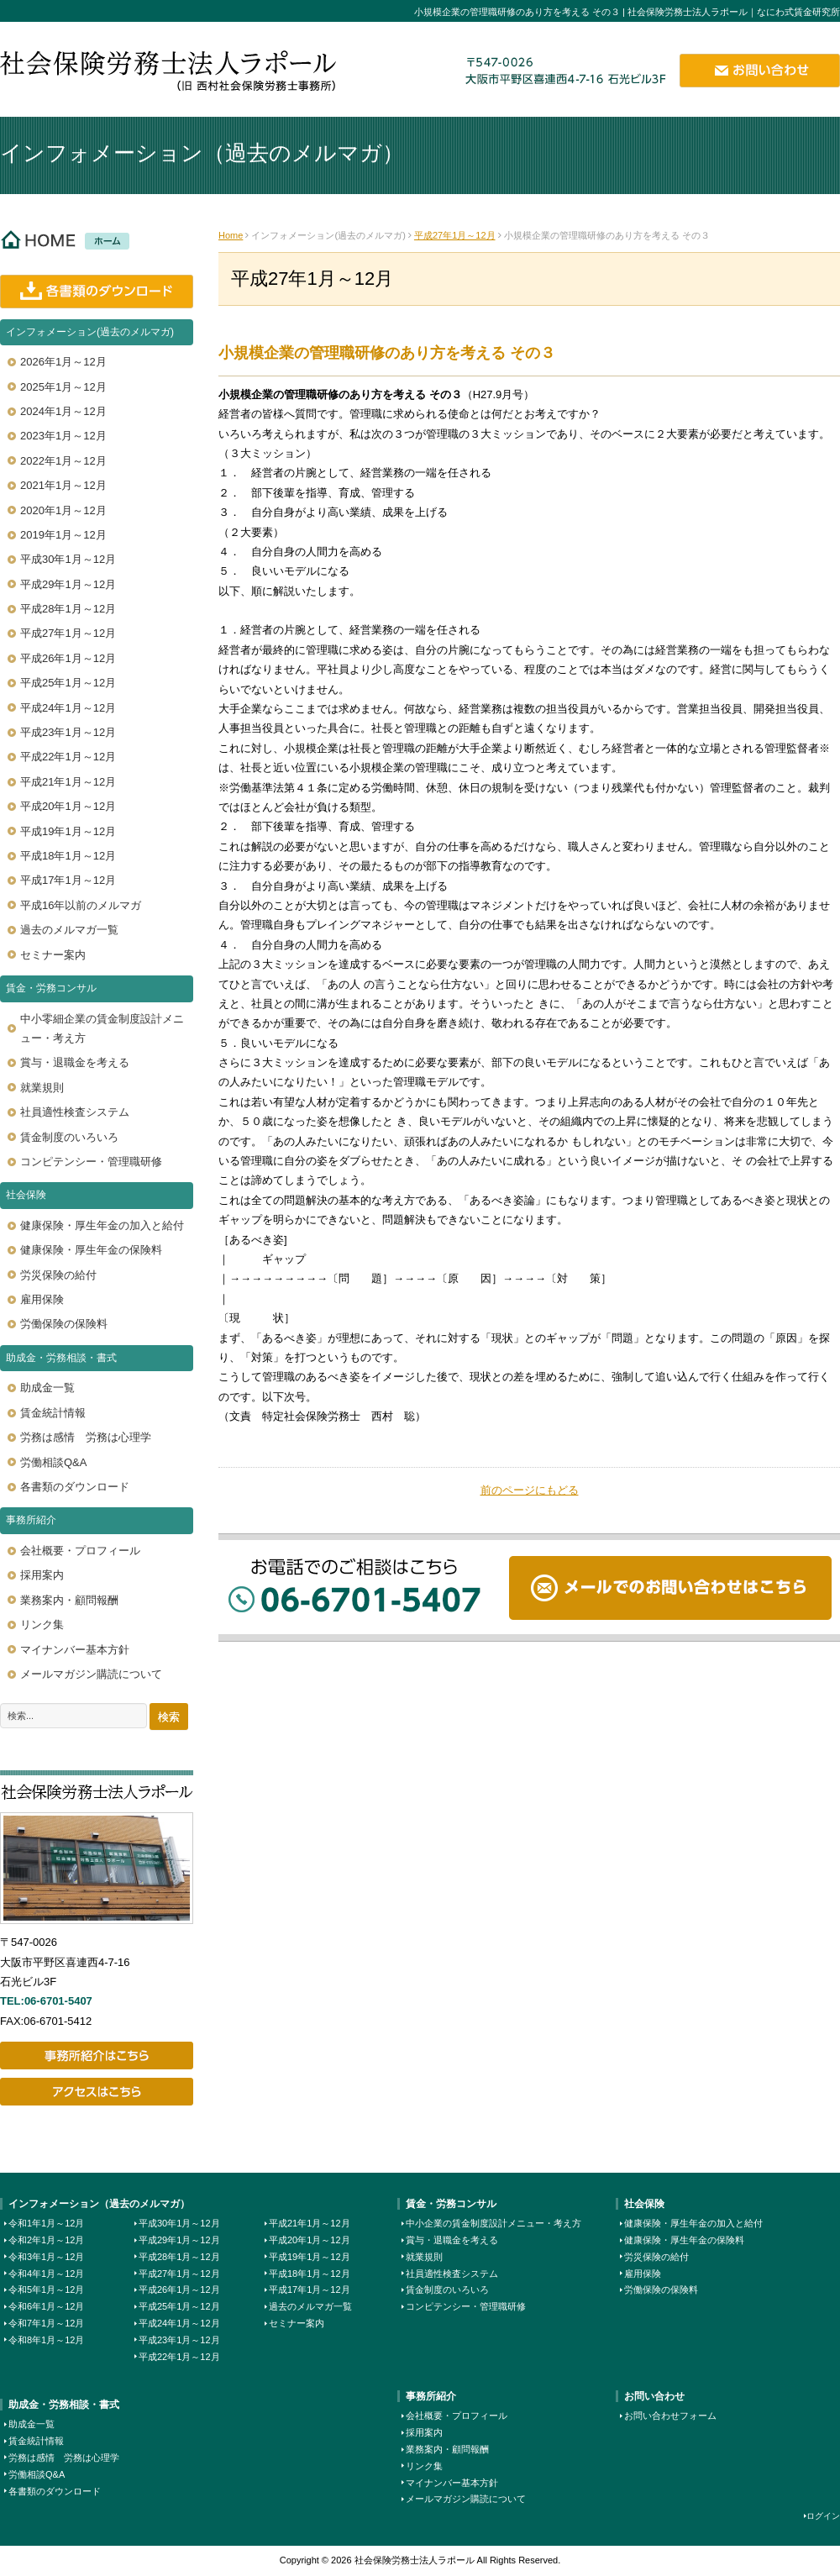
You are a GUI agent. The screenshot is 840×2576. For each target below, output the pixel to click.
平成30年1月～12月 (179, 2223)
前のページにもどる (529, 1490)
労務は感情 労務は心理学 (63, 2457)
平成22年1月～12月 (179, 2357)
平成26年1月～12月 (179, 2289)
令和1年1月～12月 (46, 2223)
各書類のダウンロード (54, 2491)
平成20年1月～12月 (309, 2240)
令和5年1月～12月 (46, 2289)
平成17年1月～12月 (309, 2289)
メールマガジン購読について (466, 2499)
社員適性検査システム (452, 2273)
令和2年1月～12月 (46, 2240)
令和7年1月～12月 (46, 2323)
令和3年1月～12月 (46, 2257)
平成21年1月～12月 (309, 2223)
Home (230, 235)
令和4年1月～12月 (46, 2273)
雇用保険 (642, 2273)
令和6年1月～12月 (46, 2306)
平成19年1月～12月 (309, 2257)
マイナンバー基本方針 (452, 2483)
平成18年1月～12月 (309, 2273)
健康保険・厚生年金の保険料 (684, 2240)
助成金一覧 (31, 2424)
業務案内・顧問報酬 (447, 2449)
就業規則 (424, 2257)
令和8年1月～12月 (46, 2340)
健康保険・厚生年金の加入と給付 (693, 2223)
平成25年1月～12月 (179, 2306)
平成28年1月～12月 (179, 2257)
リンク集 (424, 2466)
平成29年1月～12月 (179, 2240)
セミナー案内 (296, 2323)
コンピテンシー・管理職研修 (466, 2306)
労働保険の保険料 (661, 2289)
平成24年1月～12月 (179, 2323)
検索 (169, 1717)
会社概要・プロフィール (456, 2415)
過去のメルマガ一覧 (310, 2306)
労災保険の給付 (656, 2257)
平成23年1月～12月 (179, 2340)
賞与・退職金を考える (452, 2240)
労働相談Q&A (36, 2474)
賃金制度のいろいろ (447, 2289)
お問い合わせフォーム (670, 2415)
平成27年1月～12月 (455, 235)
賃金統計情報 (36, 2441)
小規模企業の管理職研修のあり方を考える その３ (386, 352)
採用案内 (424, 2432)
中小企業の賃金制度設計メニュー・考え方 (493, 2223)
